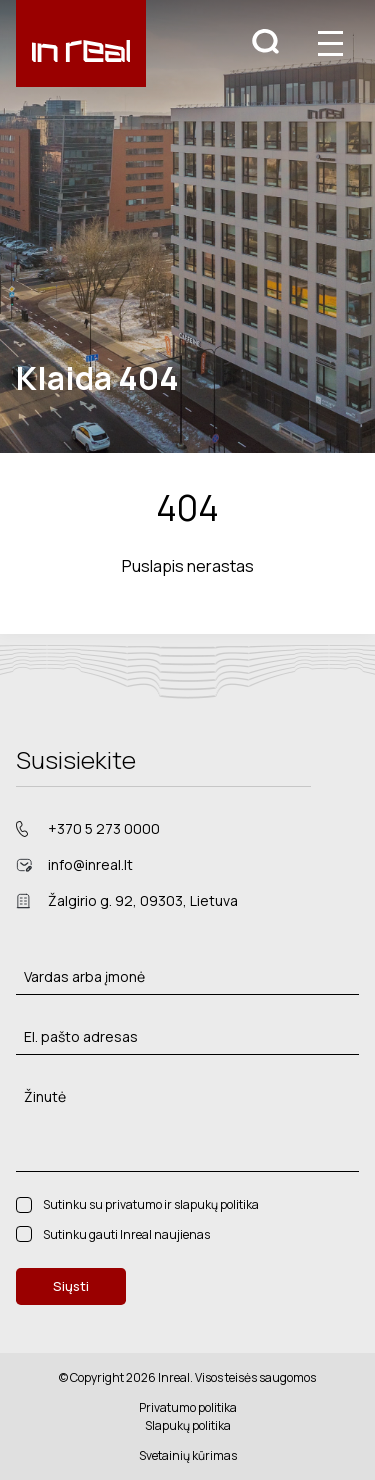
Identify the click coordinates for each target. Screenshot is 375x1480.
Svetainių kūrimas (188, 1455)
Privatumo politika (188, 1407)
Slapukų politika (188, 1425)
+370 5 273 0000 (104, 828)
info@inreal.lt (90, 864)
